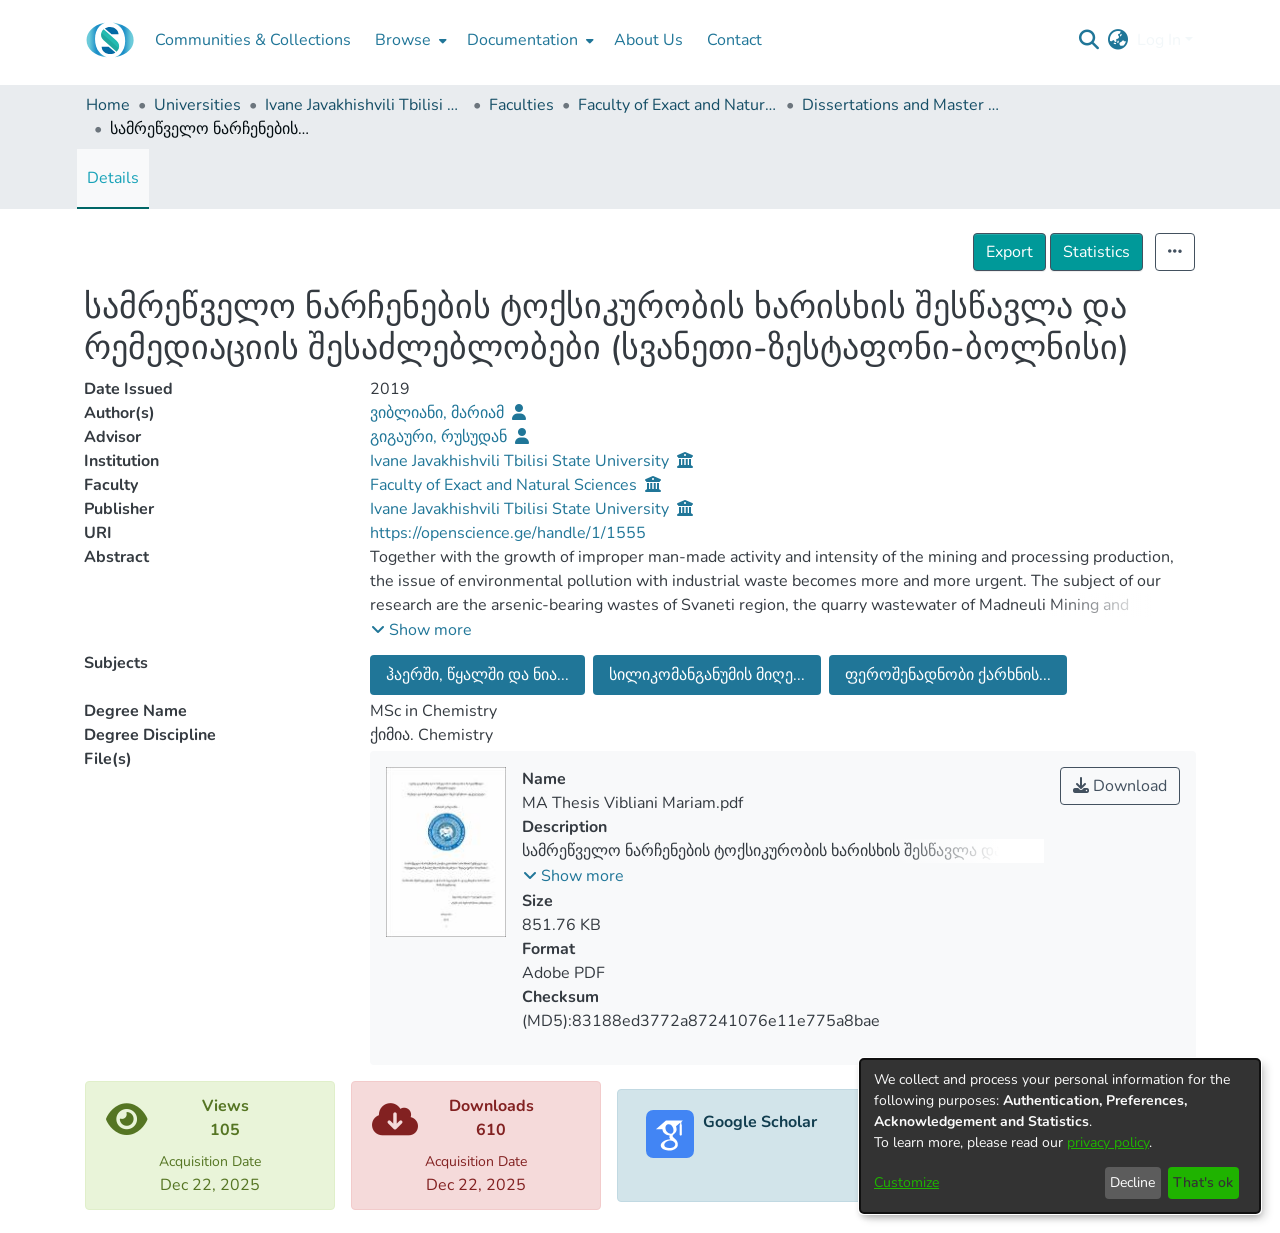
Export (1009, 252)
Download (1120, 786)
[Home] (110, 40)
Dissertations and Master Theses (902, 105)
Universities (197, 105)
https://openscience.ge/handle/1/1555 (508, 533)
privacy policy (1108, 1142)
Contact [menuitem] (734, 40)
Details (113, 178)
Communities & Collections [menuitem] (253, 40)
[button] (421, 630)
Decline (1132, 1182)
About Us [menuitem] (648, 40)
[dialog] (1060, 1136)
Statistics (1096, 252)
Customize (906, 1182)
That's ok (1203, 1182)
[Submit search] (1089, 40)
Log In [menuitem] (1159, 40)
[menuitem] (409, 40)
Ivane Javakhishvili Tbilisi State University (365, 105)
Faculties (521, 105)
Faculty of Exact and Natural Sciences (678, 105)
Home (108, 105)
